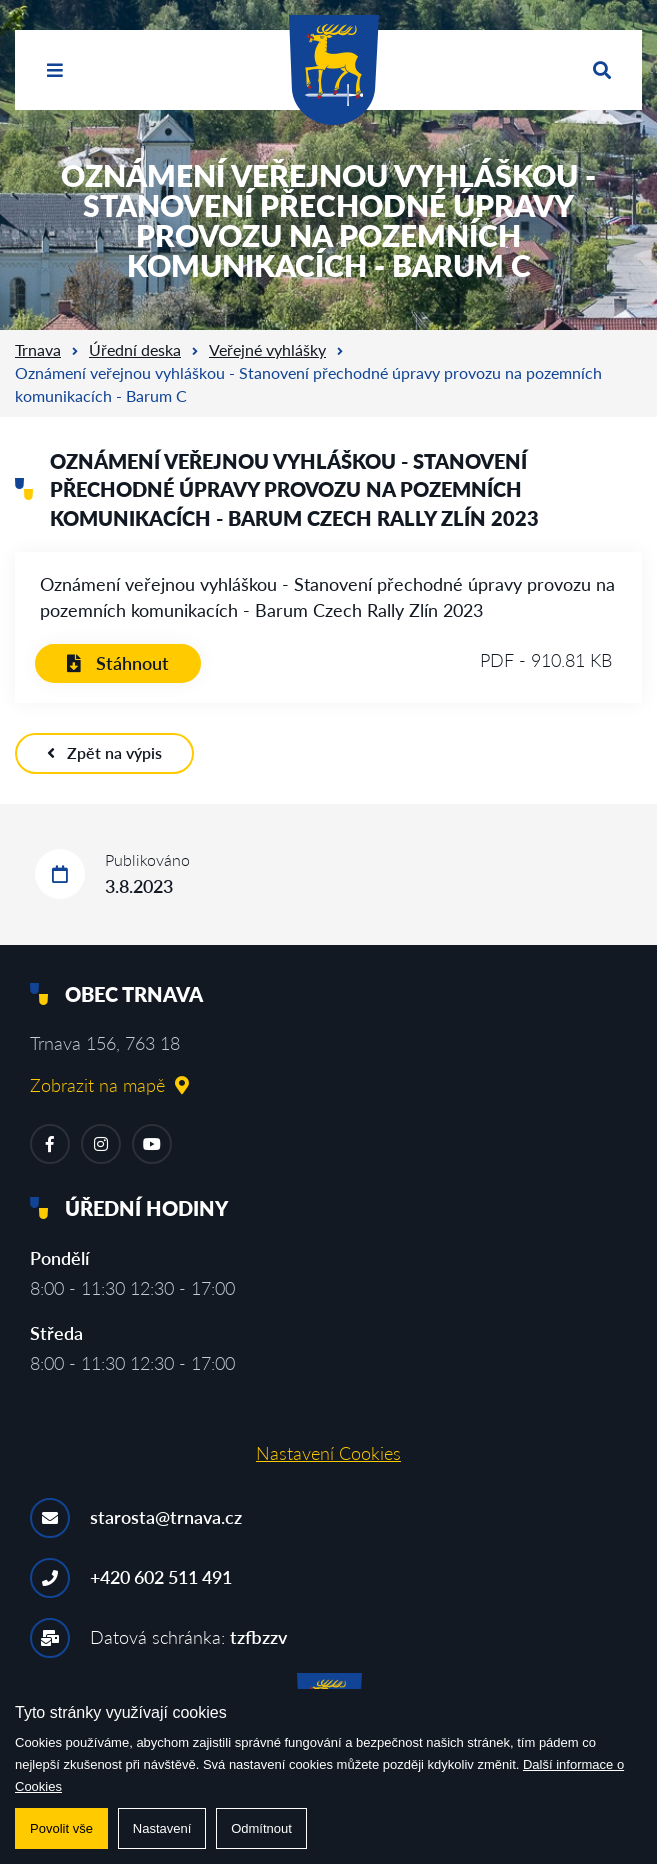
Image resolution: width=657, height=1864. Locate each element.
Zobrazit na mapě (109, 1085)
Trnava (38, 349)
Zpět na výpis (104, 752)
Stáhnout (118, 663)
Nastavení (162, 1828)
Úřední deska (135, 349)
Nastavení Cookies (328, 1453)
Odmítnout (261, 1828)
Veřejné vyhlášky (267, 349)
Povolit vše (61, 1828)
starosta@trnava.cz (166, 1517)
